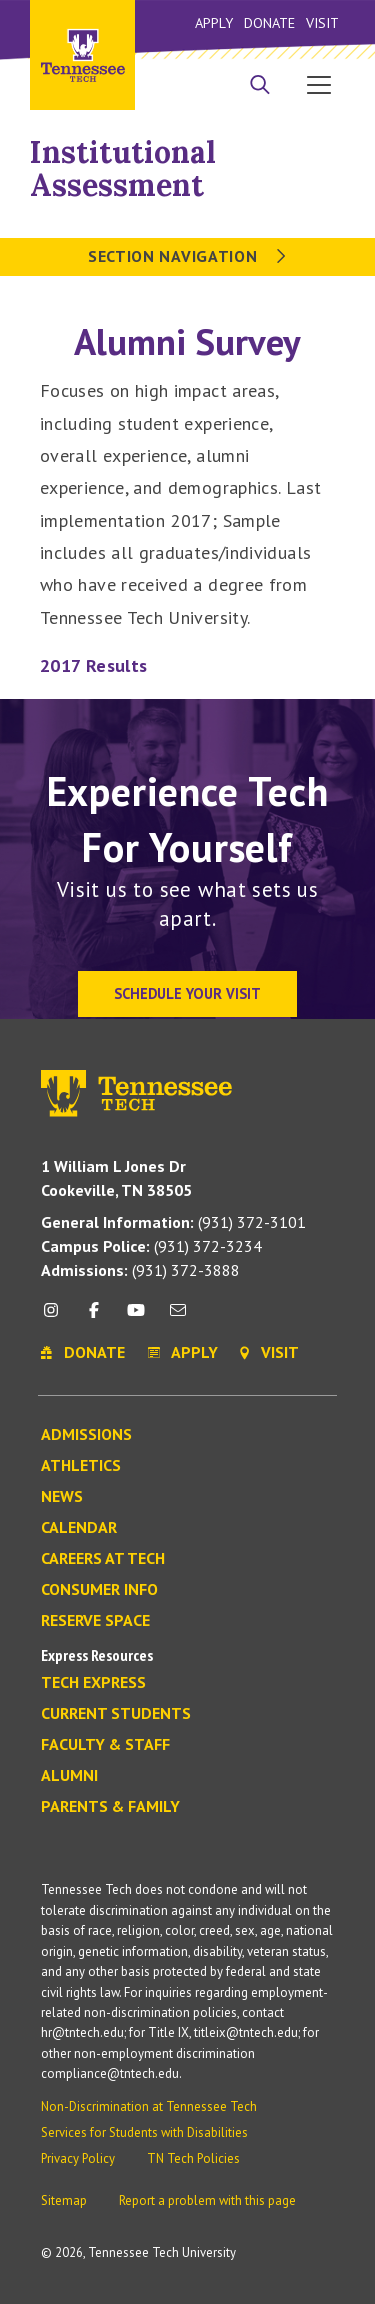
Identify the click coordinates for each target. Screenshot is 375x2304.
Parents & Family (110, 1807)
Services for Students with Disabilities (144, 2132)
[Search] (260, 87)
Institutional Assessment (123, 168)
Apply (214, 22)
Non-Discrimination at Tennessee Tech (149, 2106)
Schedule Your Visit (187, 993)
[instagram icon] (56, 1317)
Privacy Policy (78, 2158)
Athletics (81, 1466)
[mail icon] (178, 1317)
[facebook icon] (93, 1317)
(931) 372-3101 (173, 1222)
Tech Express (93, 1683)
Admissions (86, 1435)
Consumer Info (99, 1590)
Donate (269, 22)
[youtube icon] (136, 1317)
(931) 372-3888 (140, 1270)
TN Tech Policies (193, 2158)
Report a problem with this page (207, 2200)
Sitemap (64, 2200)
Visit (322, 22)
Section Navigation (187, 256)
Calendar (79, 1528)
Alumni (69, 1776)
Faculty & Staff (105, 1745)
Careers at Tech (103, 1559)
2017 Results (93, 665)
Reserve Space (95, 1621)
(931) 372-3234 (151, 1246)
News (62, 1497)
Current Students (116, 1714)
